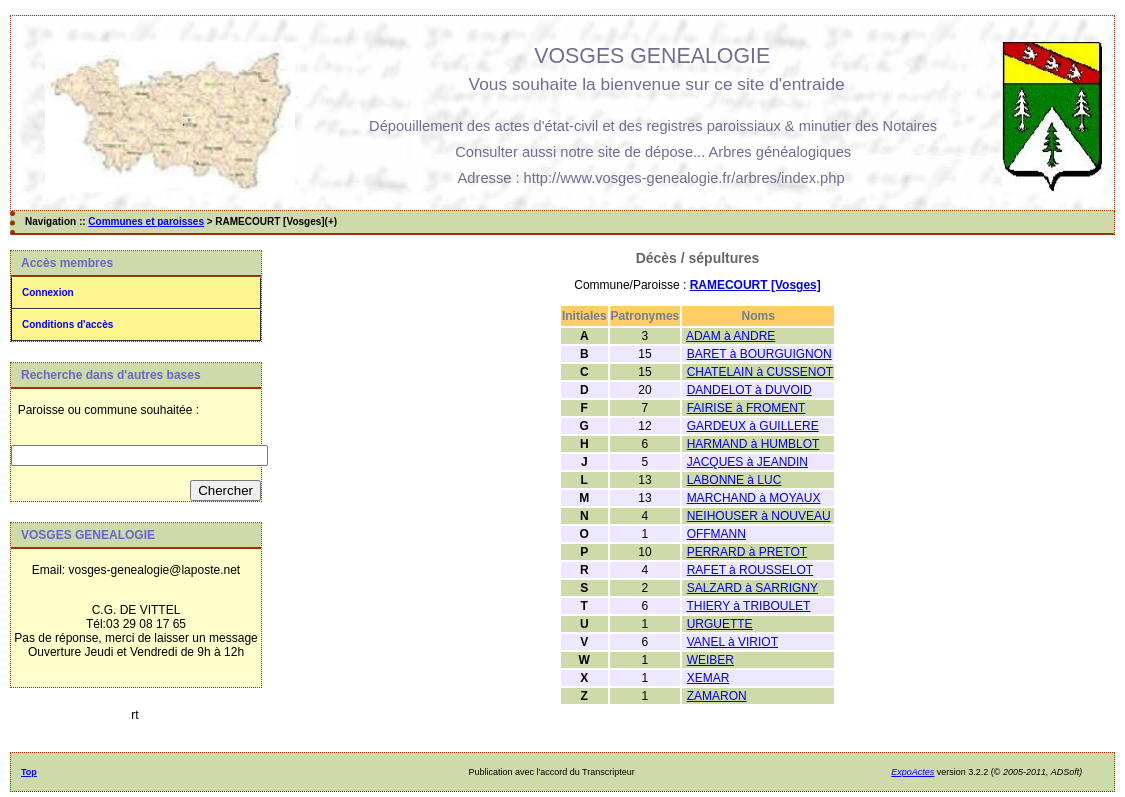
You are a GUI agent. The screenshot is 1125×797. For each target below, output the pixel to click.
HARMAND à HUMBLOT (753, 444)
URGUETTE (720, 624)
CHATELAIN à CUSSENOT (760, 372)
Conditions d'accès (67, 324)
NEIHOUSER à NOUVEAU (759, 516)
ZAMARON (717, 696)
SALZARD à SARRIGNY (752, 588)
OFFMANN (716, 534)
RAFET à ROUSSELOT (750, 570)
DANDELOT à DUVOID (749, 390)
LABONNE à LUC (734, 480)
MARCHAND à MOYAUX (754, 498)
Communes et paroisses (146, 221)
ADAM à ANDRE (730, 336)
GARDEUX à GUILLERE (753, 426)
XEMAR (708, 678)
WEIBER (710, 660)
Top (29, 772)
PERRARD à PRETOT (747, 552)
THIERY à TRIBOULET (748, 606)
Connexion (48, 292)
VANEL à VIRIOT (732, 642)
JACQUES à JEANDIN (747, 462)
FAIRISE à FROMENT (746, 408)
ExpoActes (912, 772)
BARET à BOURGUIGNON (759, 354)
